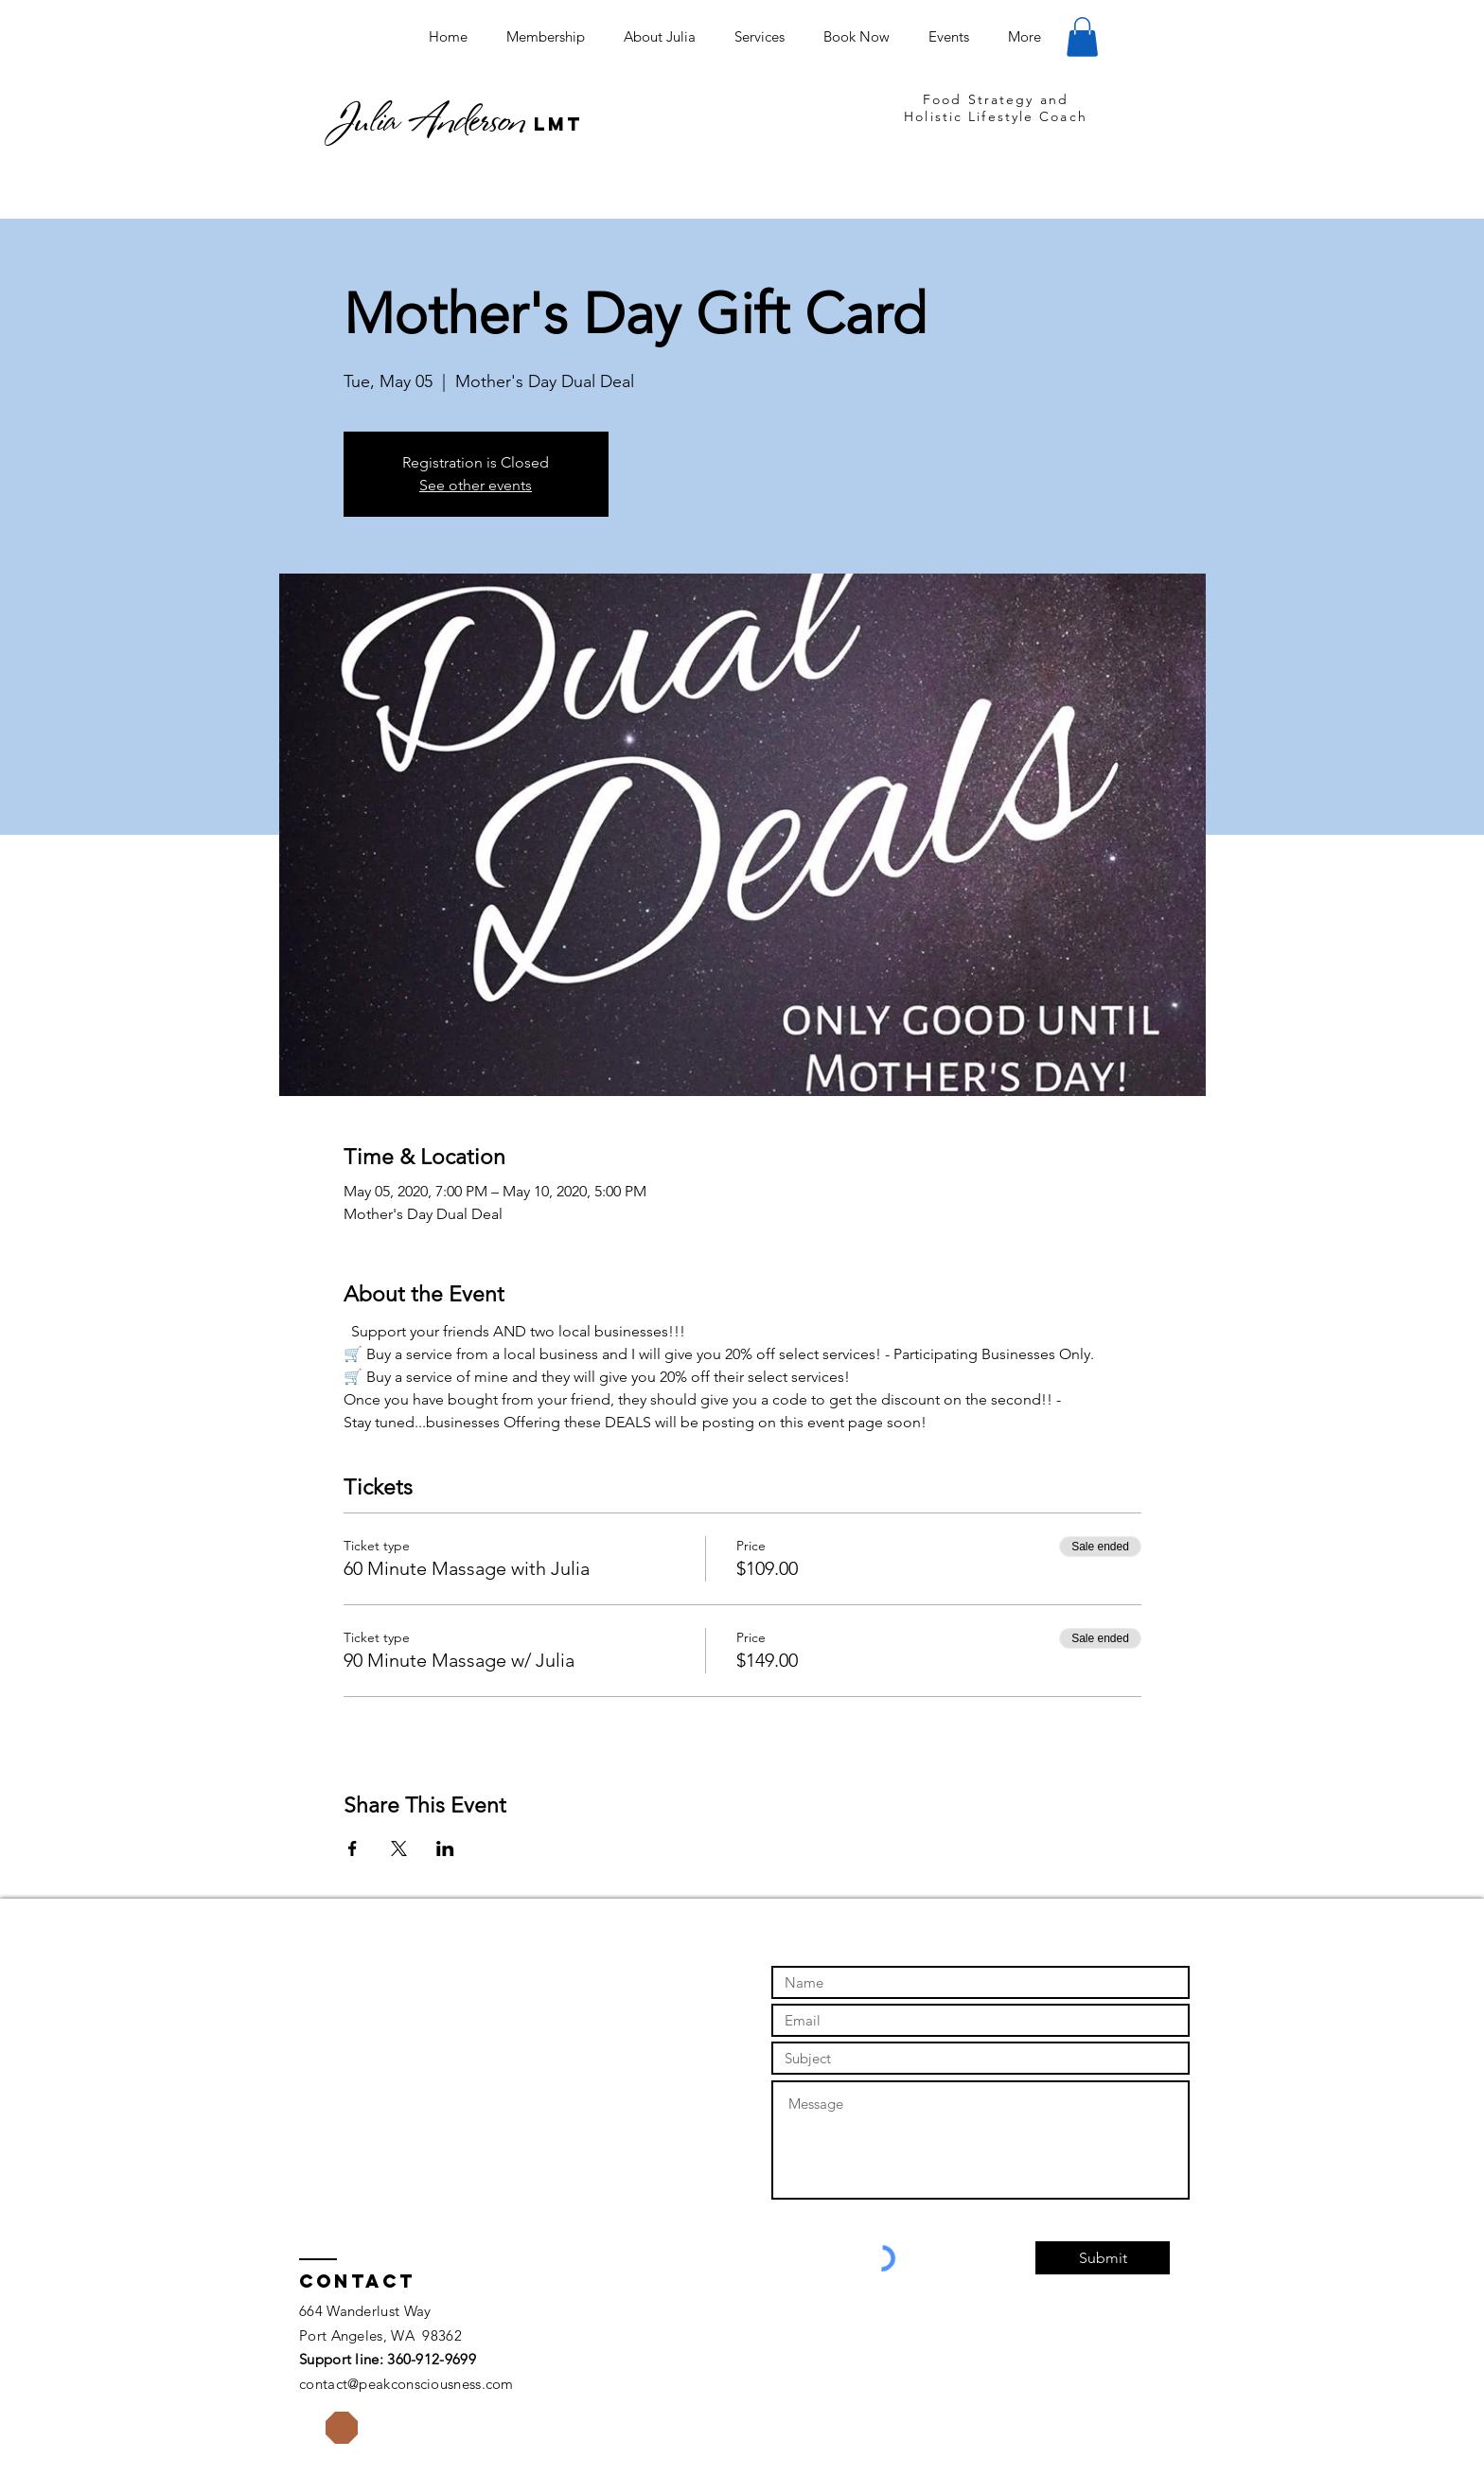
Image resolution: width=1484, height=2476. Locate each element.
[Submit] (1102, 2257)
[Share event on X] (399, 1848)
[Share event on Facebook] (353, 1848)
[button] (1082, 37)
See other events (475, 485)
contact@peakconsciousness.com (406, 2384)
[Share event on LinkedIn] (445, 1848)
